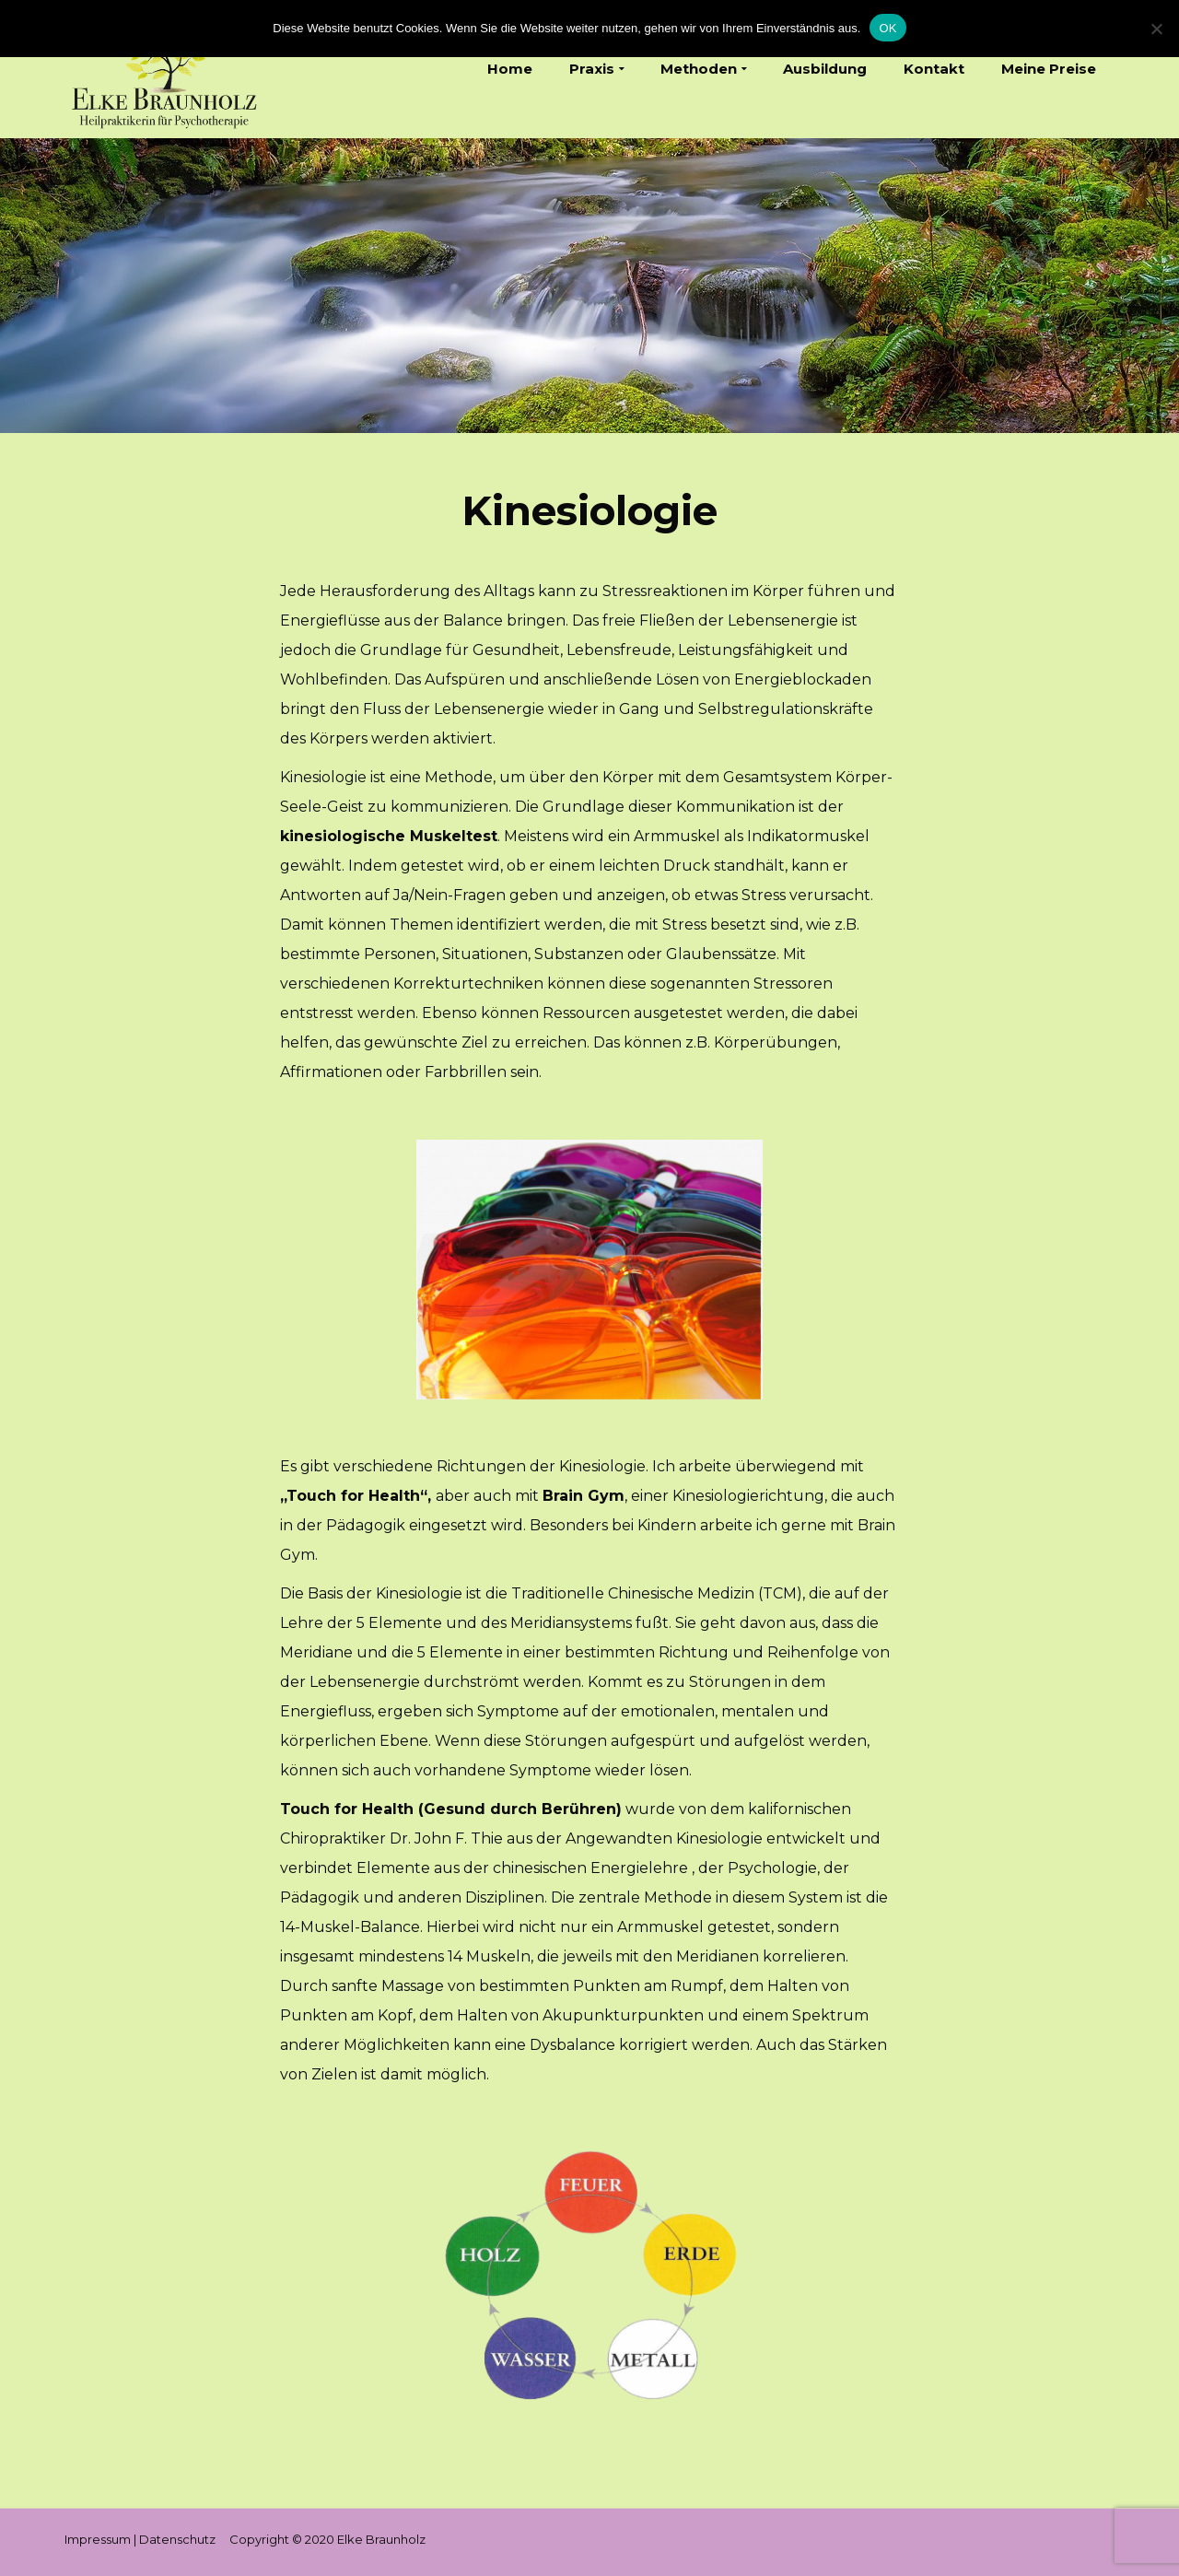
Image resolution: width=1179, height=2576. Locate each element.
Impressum (97, 2539)
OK (887, 28)
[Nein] (1156, 28)
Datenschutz (177, 2539)
